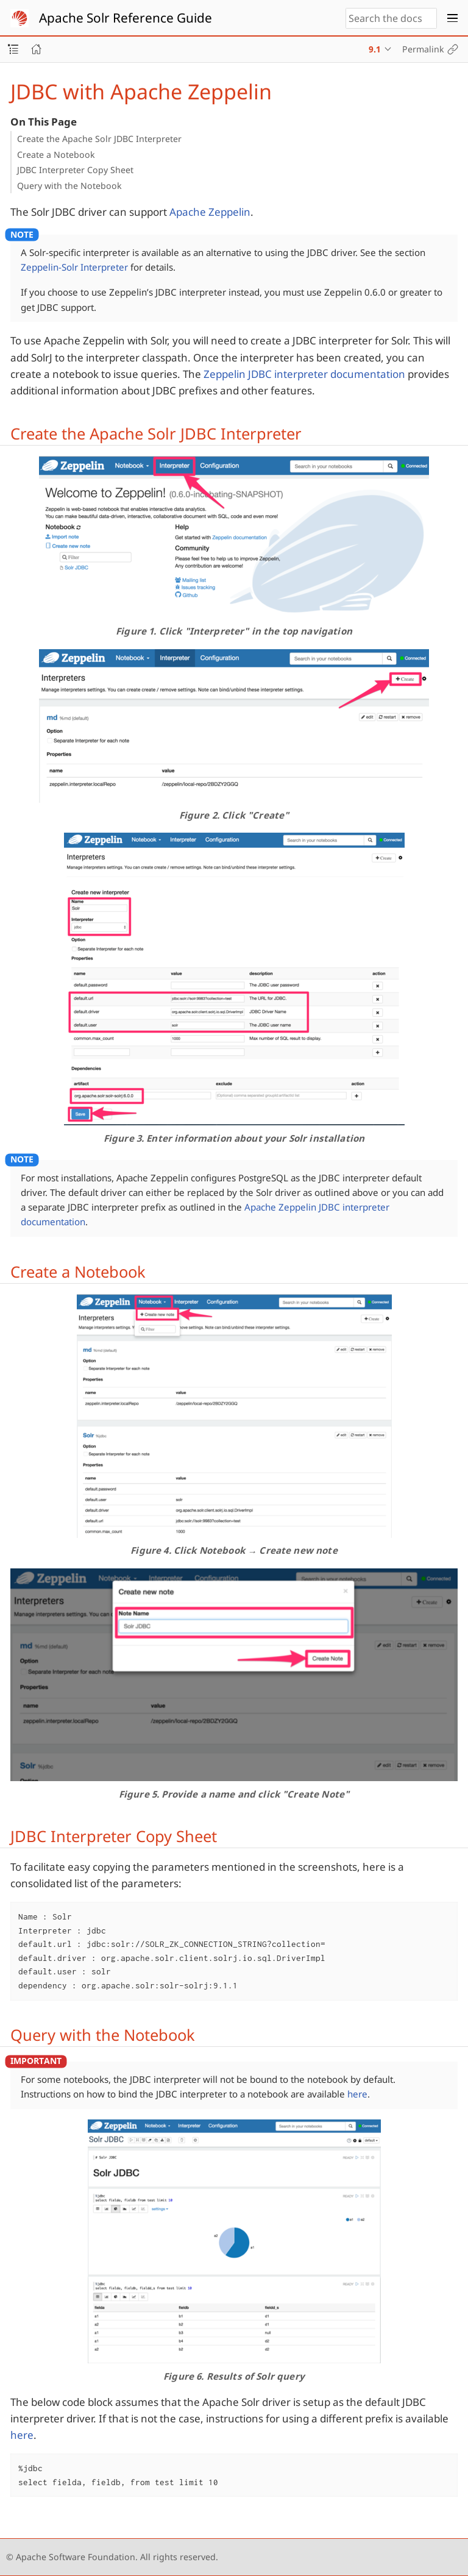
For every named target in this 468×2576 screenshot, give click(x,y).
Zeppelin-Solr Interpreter (74, 267)
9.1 (375, 49)
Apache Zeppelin (209, 212)
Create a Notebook (56, 154)
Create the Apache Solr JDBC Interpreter (99, 138)
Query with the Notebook (69, 185)
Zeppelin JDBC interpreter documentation (304, 374)
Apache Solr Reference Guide (125, 17)
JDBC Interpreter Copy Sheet (75, 170)
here (357, 2094)
